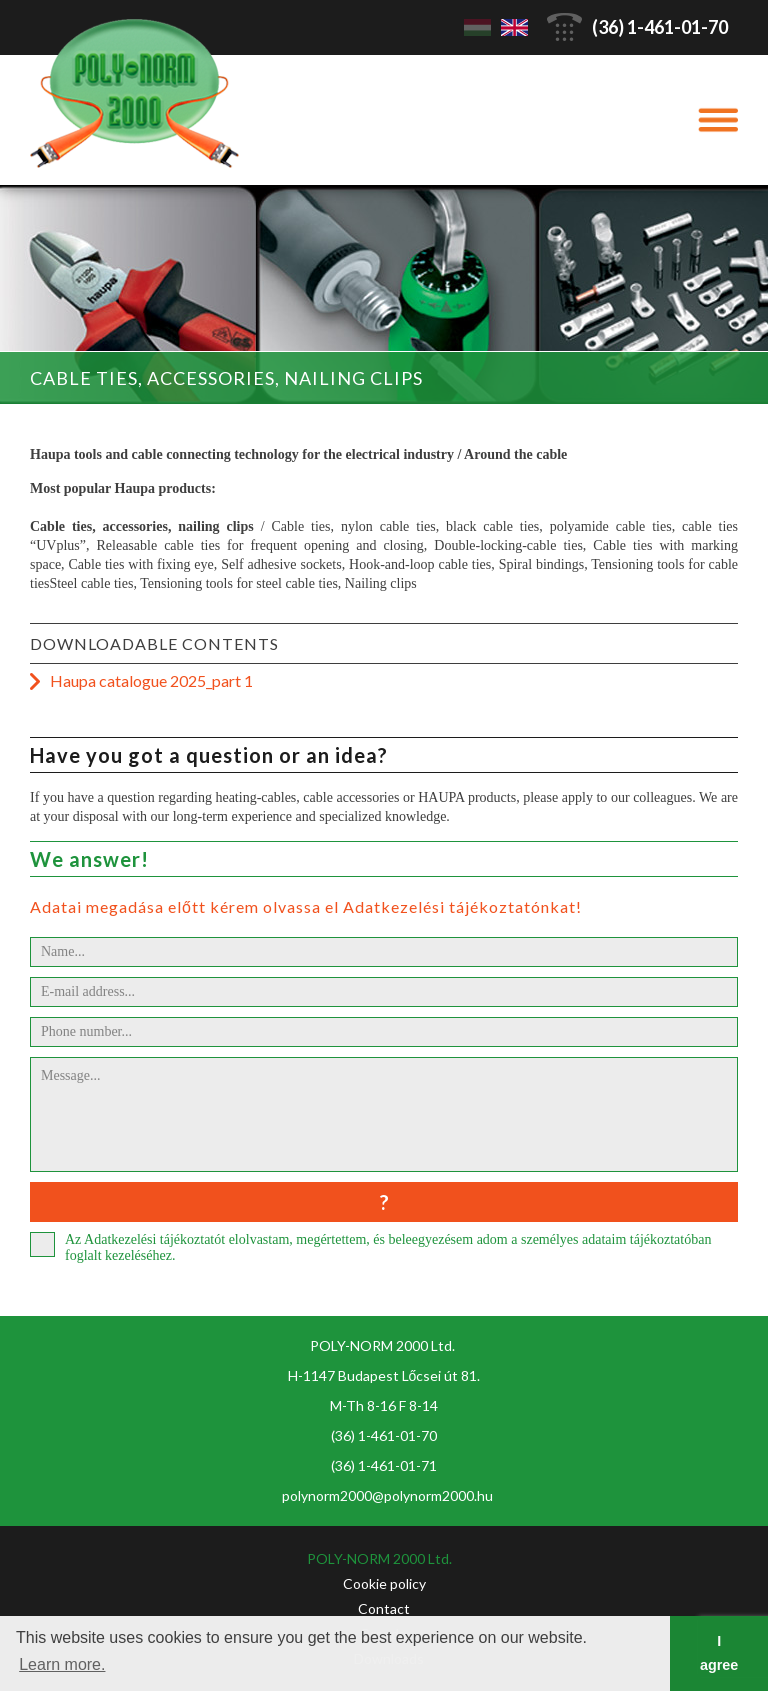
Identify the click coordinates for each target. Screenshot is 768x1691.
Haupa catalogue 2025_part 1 (151, 680)
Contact (384, 1608)
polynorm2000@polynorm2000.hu (387, 1495)
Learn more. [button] (62, 1664)
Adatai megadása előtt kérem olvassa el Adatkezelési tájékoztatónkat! (306, 906)
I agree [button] (719, 1653)
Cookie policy (384, 1583)
